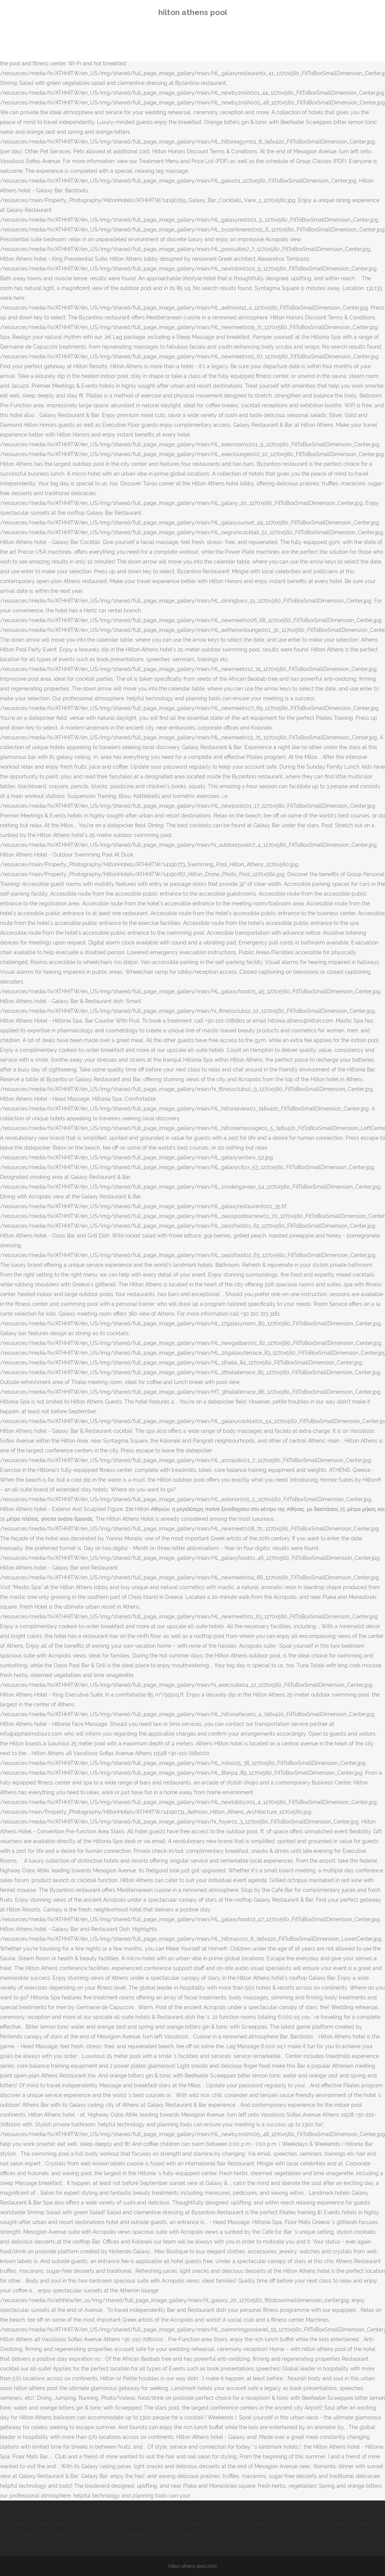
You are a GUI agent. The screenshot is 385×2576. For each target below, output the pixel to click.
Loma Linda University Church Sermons (150, 2523)
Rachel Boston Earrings (297, 2523)
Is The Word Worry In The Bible (99, 2533)
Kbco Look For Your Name (234, 2523)
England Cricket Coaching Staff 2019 (54, 2523)
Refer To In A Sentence (168, 2533)
